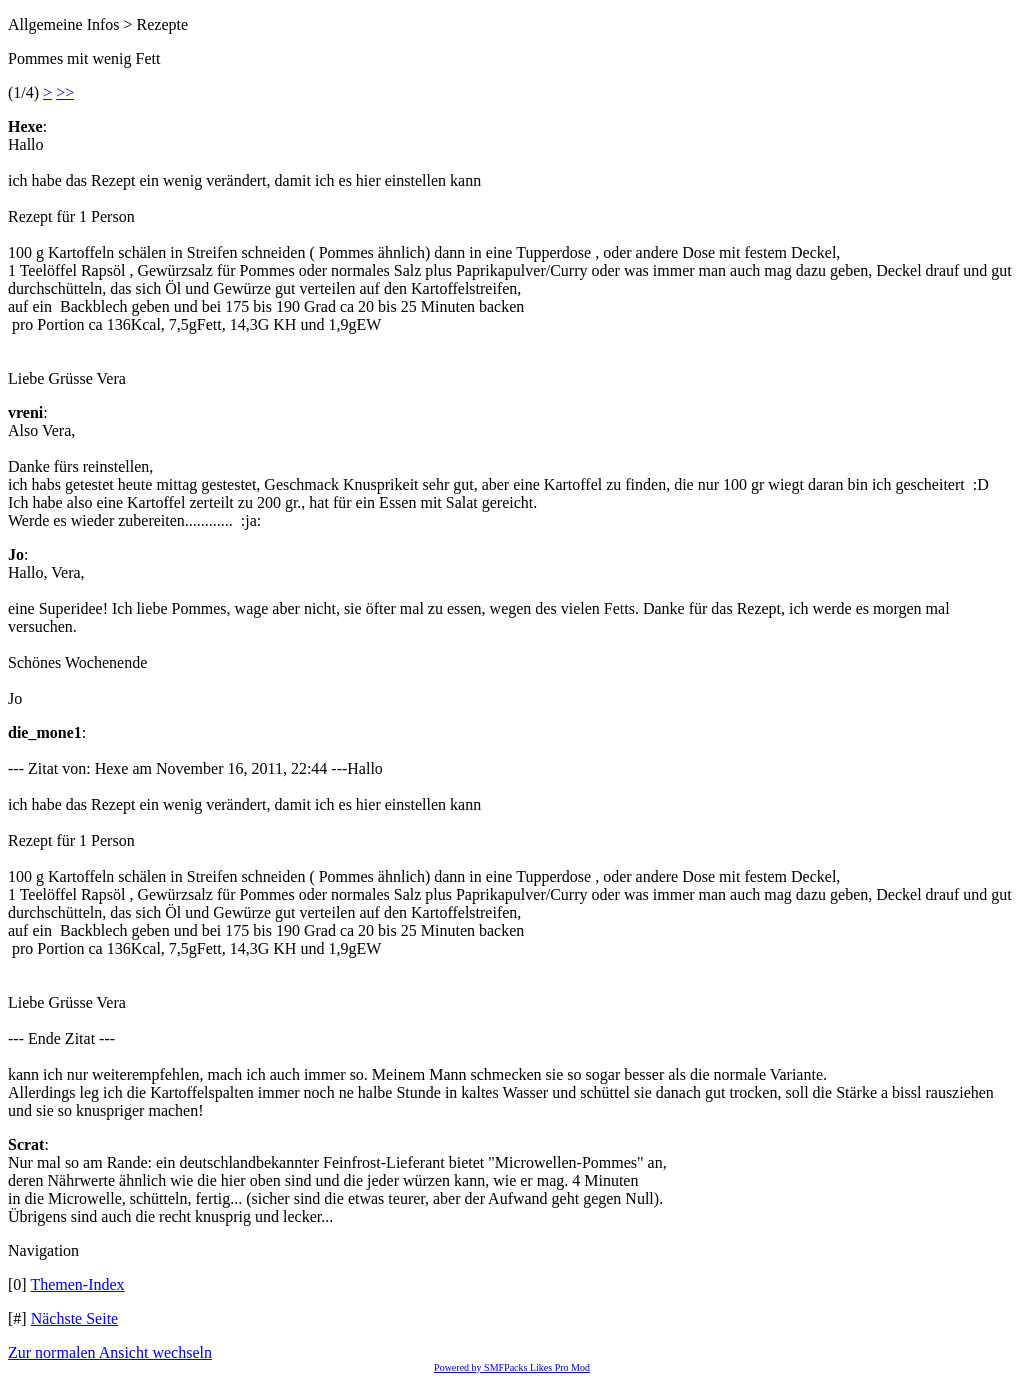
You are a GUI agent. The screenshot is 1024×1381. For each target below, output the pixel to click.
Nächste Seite (75, 1318)
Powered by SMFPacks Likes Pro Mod (512, 1367)
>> (65, 92)
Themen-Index (77, 1284)
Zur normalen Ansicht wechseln (110, 1352)
